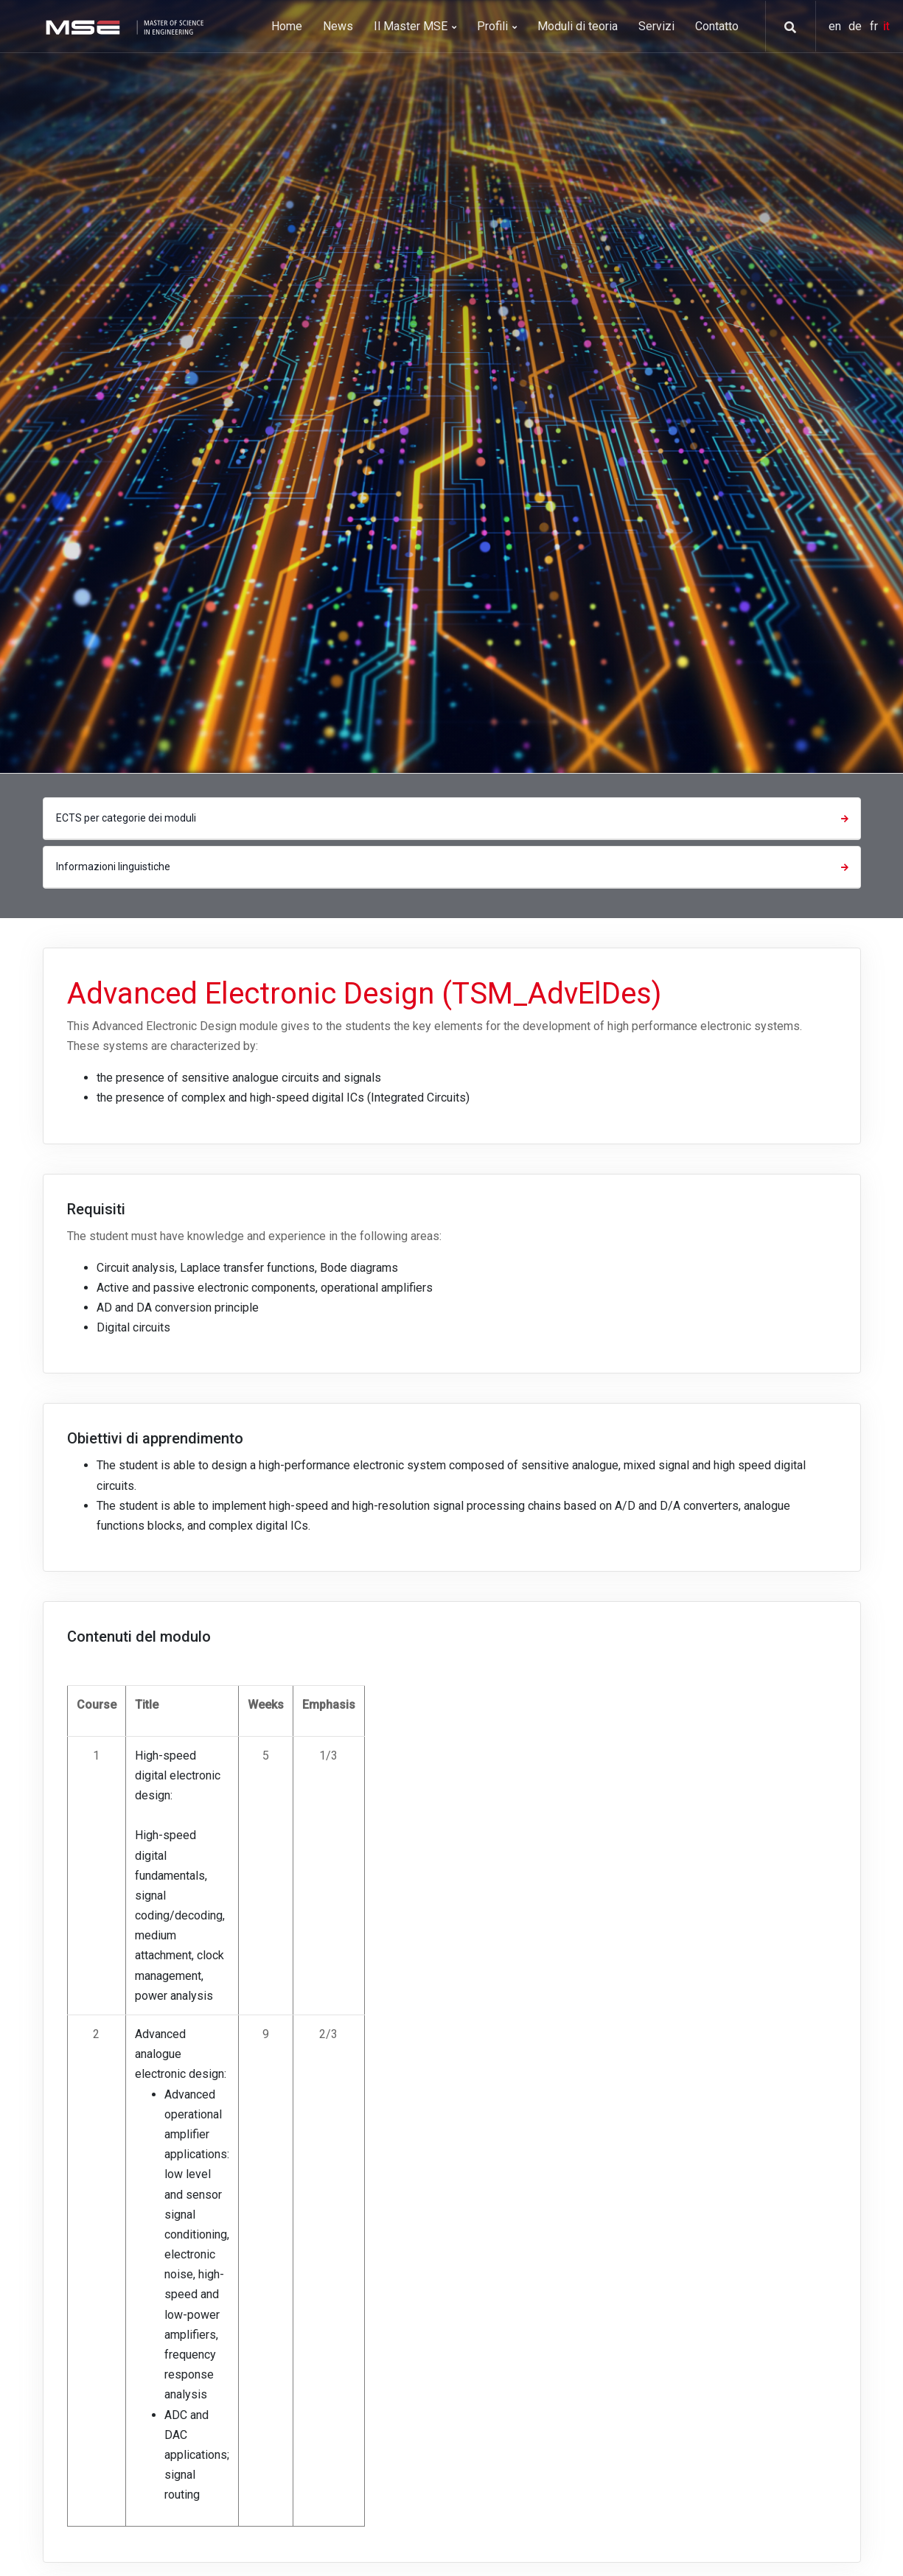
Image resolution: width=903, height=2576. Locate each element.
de (856, 26)
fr (875, 26)
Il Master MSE (415, 26)
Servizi (656, 26)
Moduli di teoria (577, 26)
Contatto (717, 26)
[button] (785, 27)
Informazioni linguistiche (454, 866)
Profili (497, 26)
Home (286, 26)
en (836, 26)
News (338, 26)
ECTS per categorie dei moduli (454, 818)
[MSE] (123, 26)
